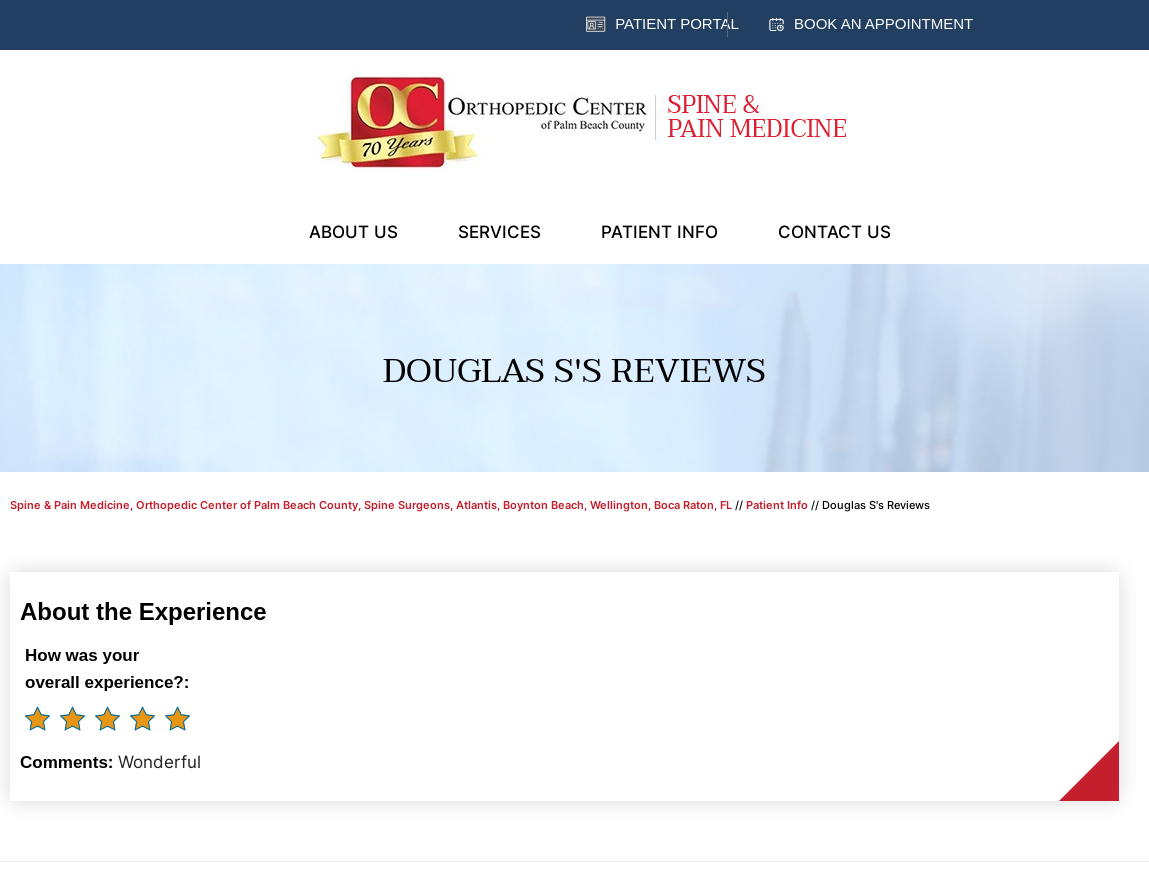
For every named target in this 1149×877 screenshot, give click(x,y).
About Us (353, 232)
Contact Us (834, 232)
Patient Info (659, 232)
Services (499, 232)
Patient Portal (677, 23)
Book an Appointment (883, 23)
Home (254, 230)
